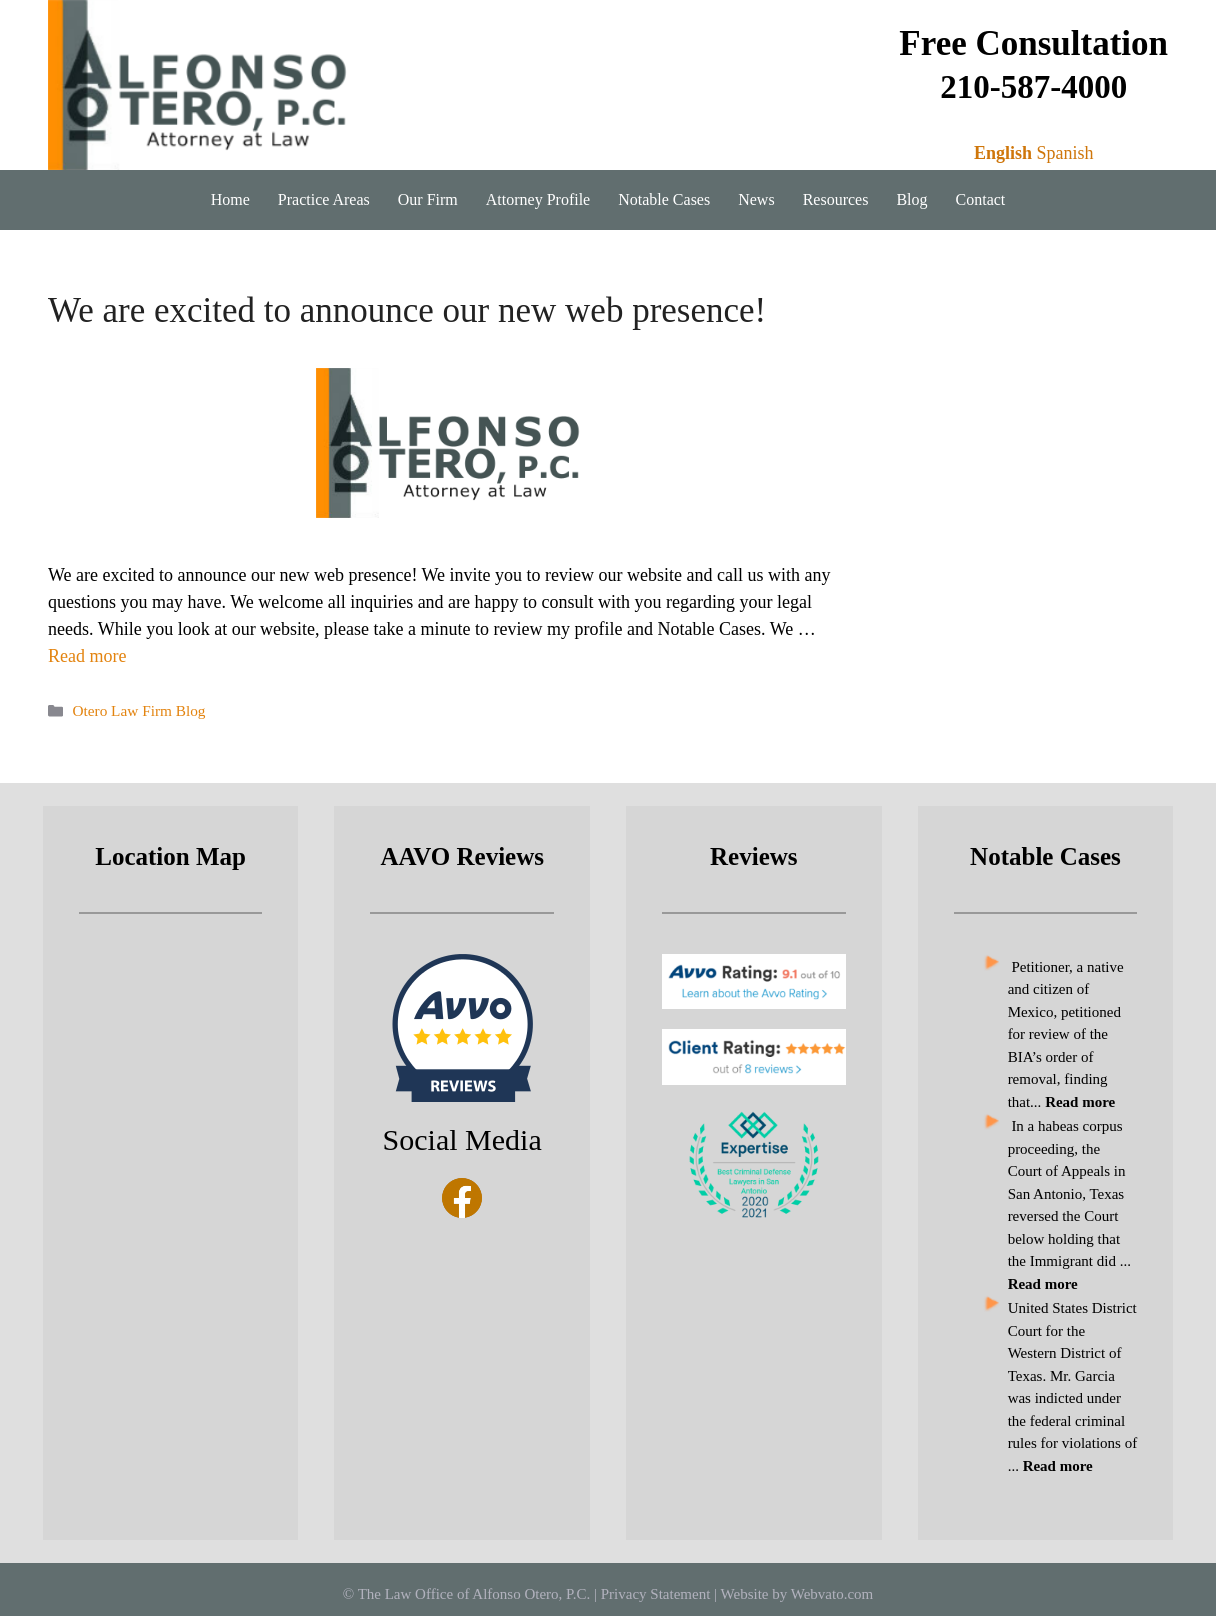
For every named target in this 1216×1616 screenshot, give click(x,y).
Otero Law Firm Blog (138, 710)
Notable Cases (664, 199)
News (756, 199)
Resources (836, 199)
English (1003, 153)
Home (230, 199)
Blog (911, 199)
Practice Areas (324, 199)
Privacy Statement (656, 1594)
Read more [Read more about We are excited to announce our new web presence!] (87, 656)
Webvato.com (832, 1594)
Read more (1058, 1466)
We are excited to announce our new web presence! (407, 310)
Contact (981, 199)
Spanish (1064, 153)
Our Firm (428, 199)
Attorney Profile (538, 199)
